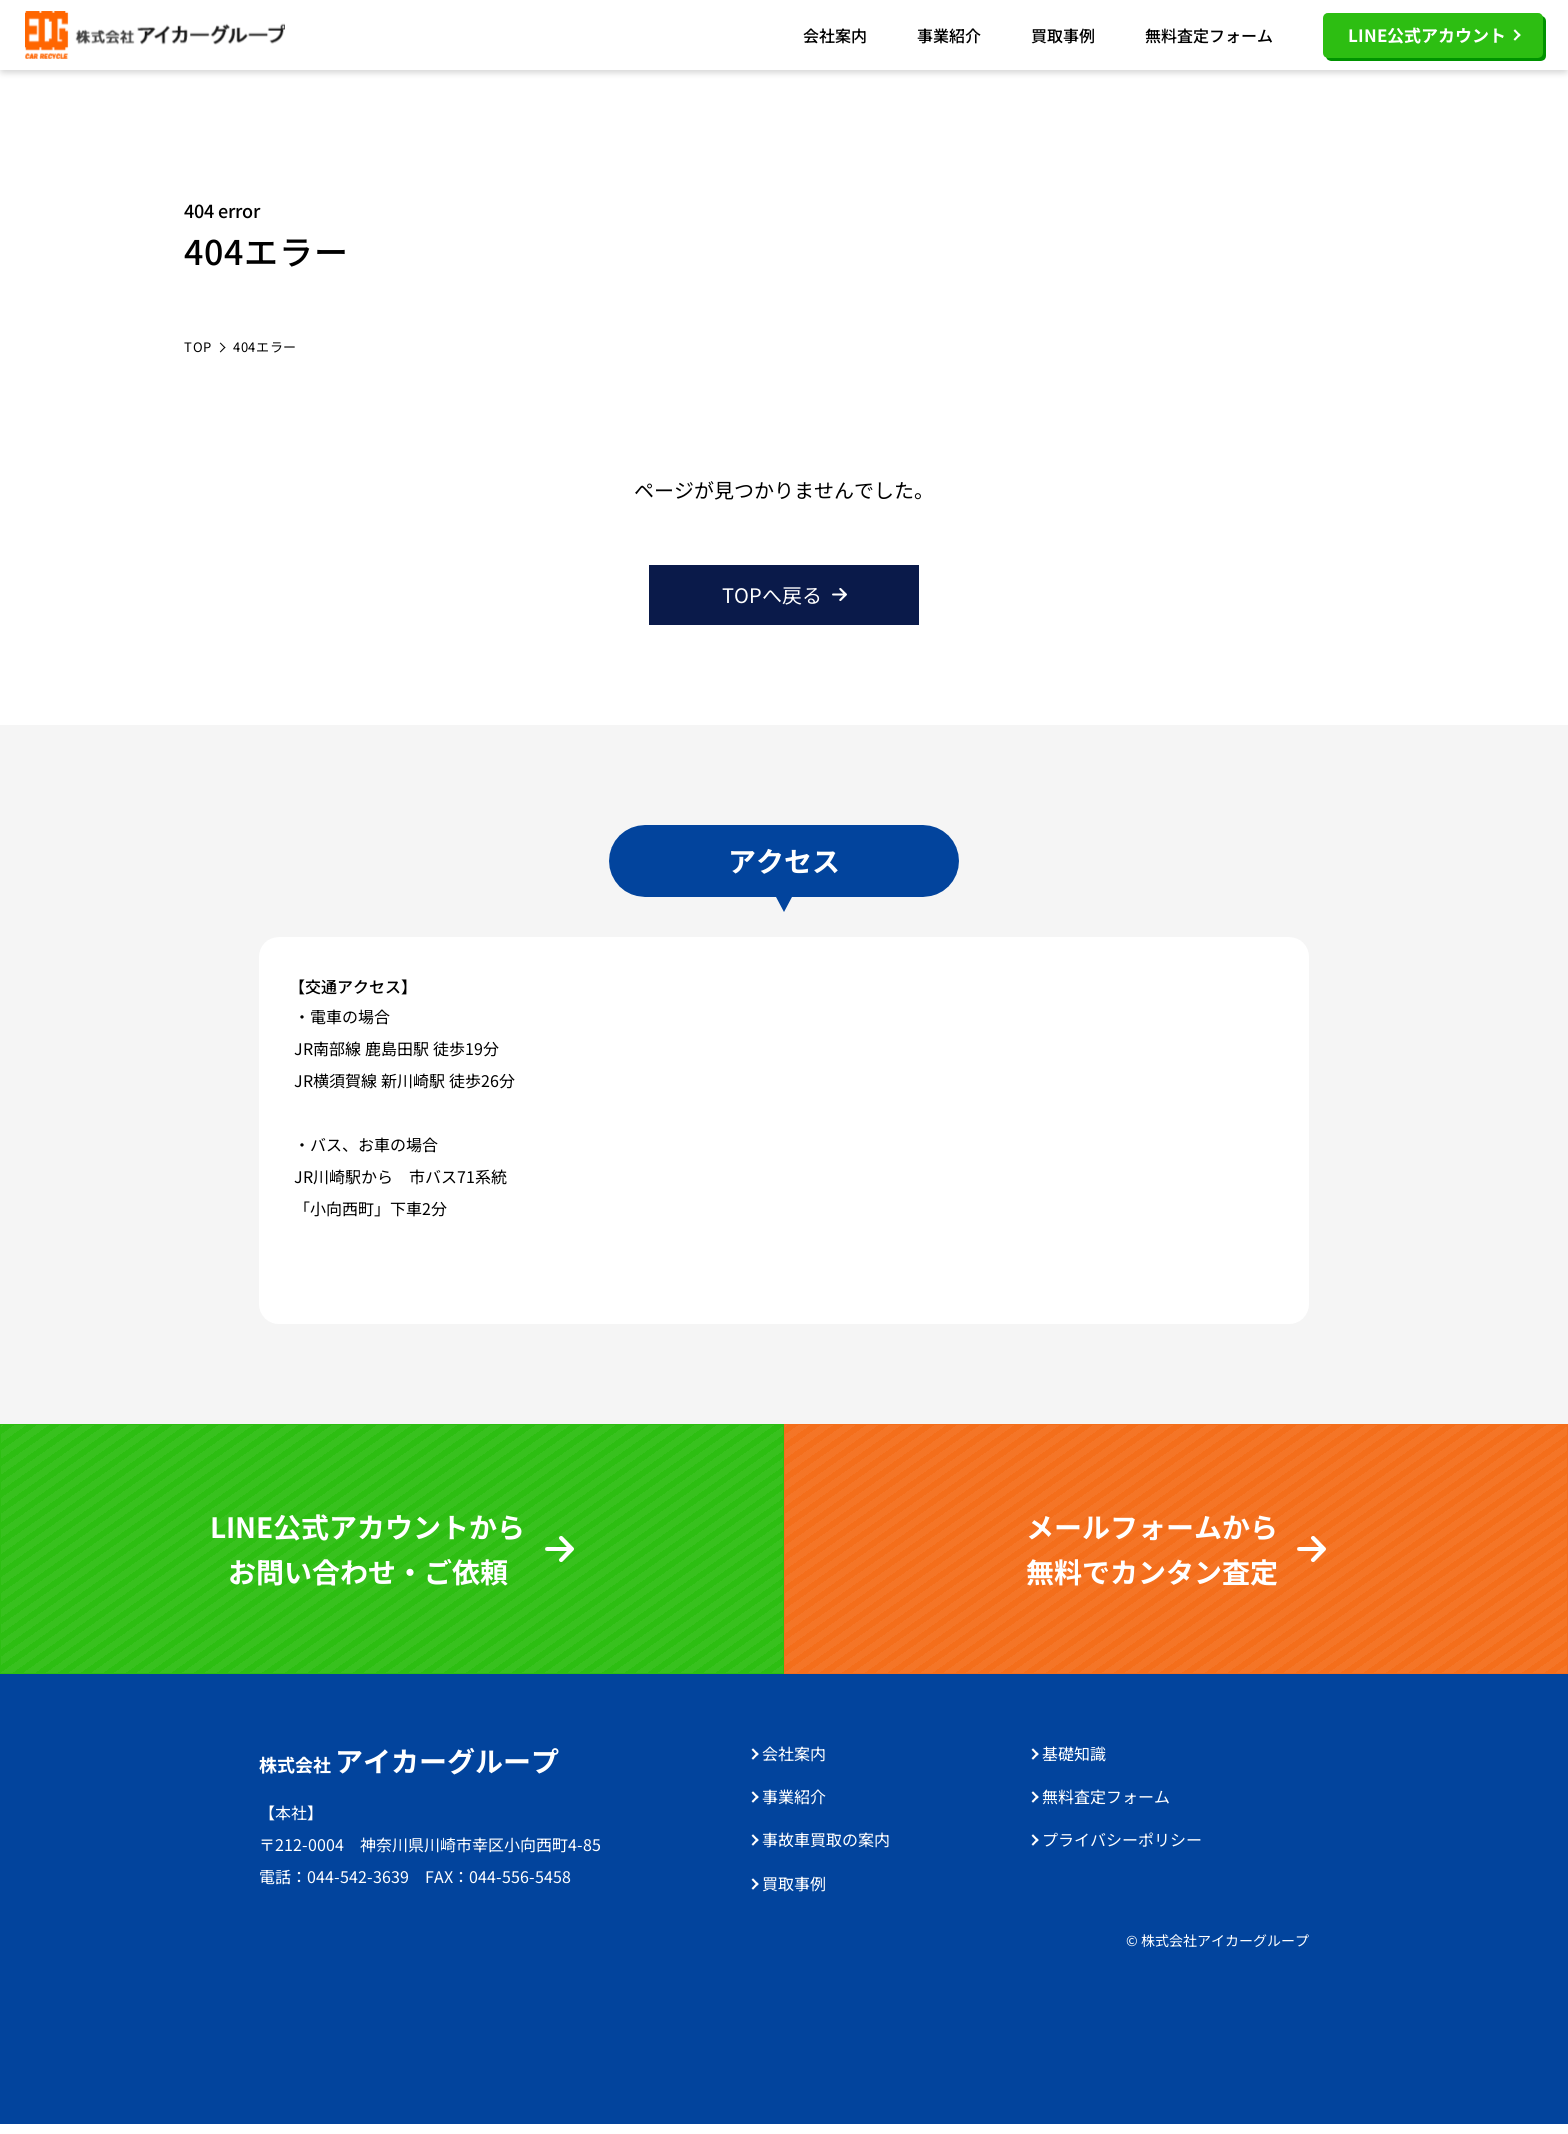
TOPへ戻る (772, 604)
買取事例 (1063, 40)
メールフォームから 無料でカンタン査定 (1152, 1558)
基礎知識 (1074, 1763)
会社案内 (835, 40)
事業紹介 (949, 40)
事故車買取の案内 (826, 1849)
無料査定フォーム (1209, 40)
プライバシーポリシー (1122, 1849)
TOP (198, 356)
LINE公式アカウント (1427, 39)
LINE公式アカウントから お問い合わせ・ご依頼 (367, 1558)
